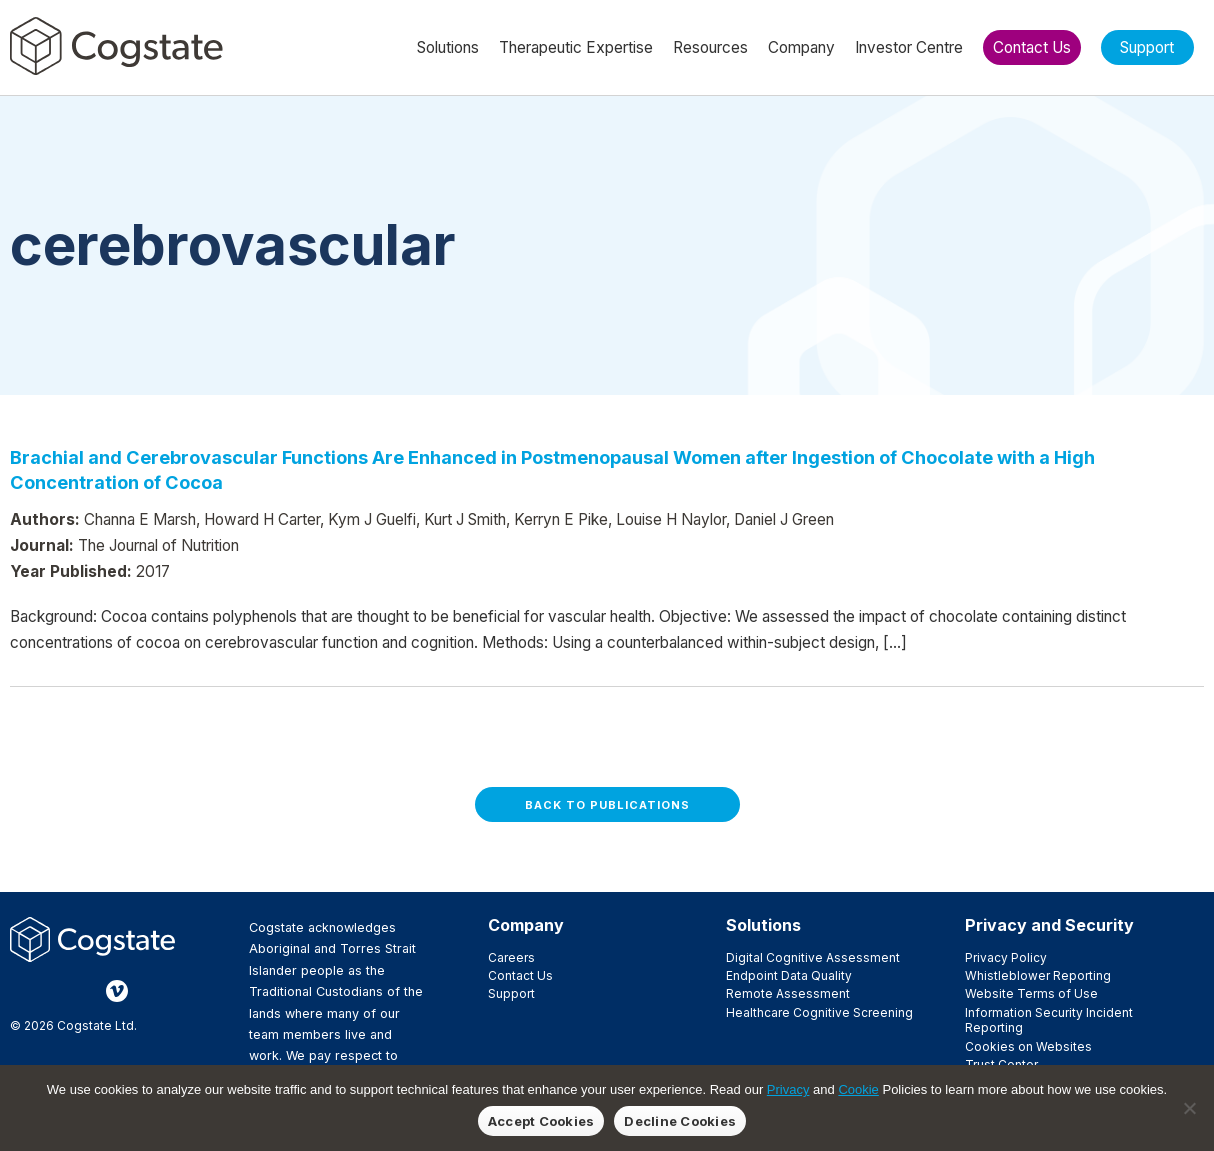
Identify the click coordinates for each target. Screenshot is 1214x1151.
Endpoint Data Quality (789, 975)
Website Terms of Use (1031, 993)
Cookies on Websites (1028, 1046)
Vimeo (117, 991)
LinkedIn (85, 991)
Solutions (763, 925)
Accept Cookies (541, 1121)
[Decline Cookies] (1189, 1108)
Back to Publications (607, 805)
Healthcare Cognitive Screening (819, 1012)
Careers (511, 957)
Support (511, 993)
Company (526, 925)
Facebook (21, 991)
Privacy (788, 1089)
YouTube (149, 991)
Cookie (858, 1089)
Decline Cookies (680, 1121)
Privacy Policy (1006, 957)
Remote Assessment (788, 993)
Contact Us (520, 975)
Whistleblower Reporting (1038, 975)
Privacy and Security (1049, 925)
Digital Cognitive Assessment (813, 957)
